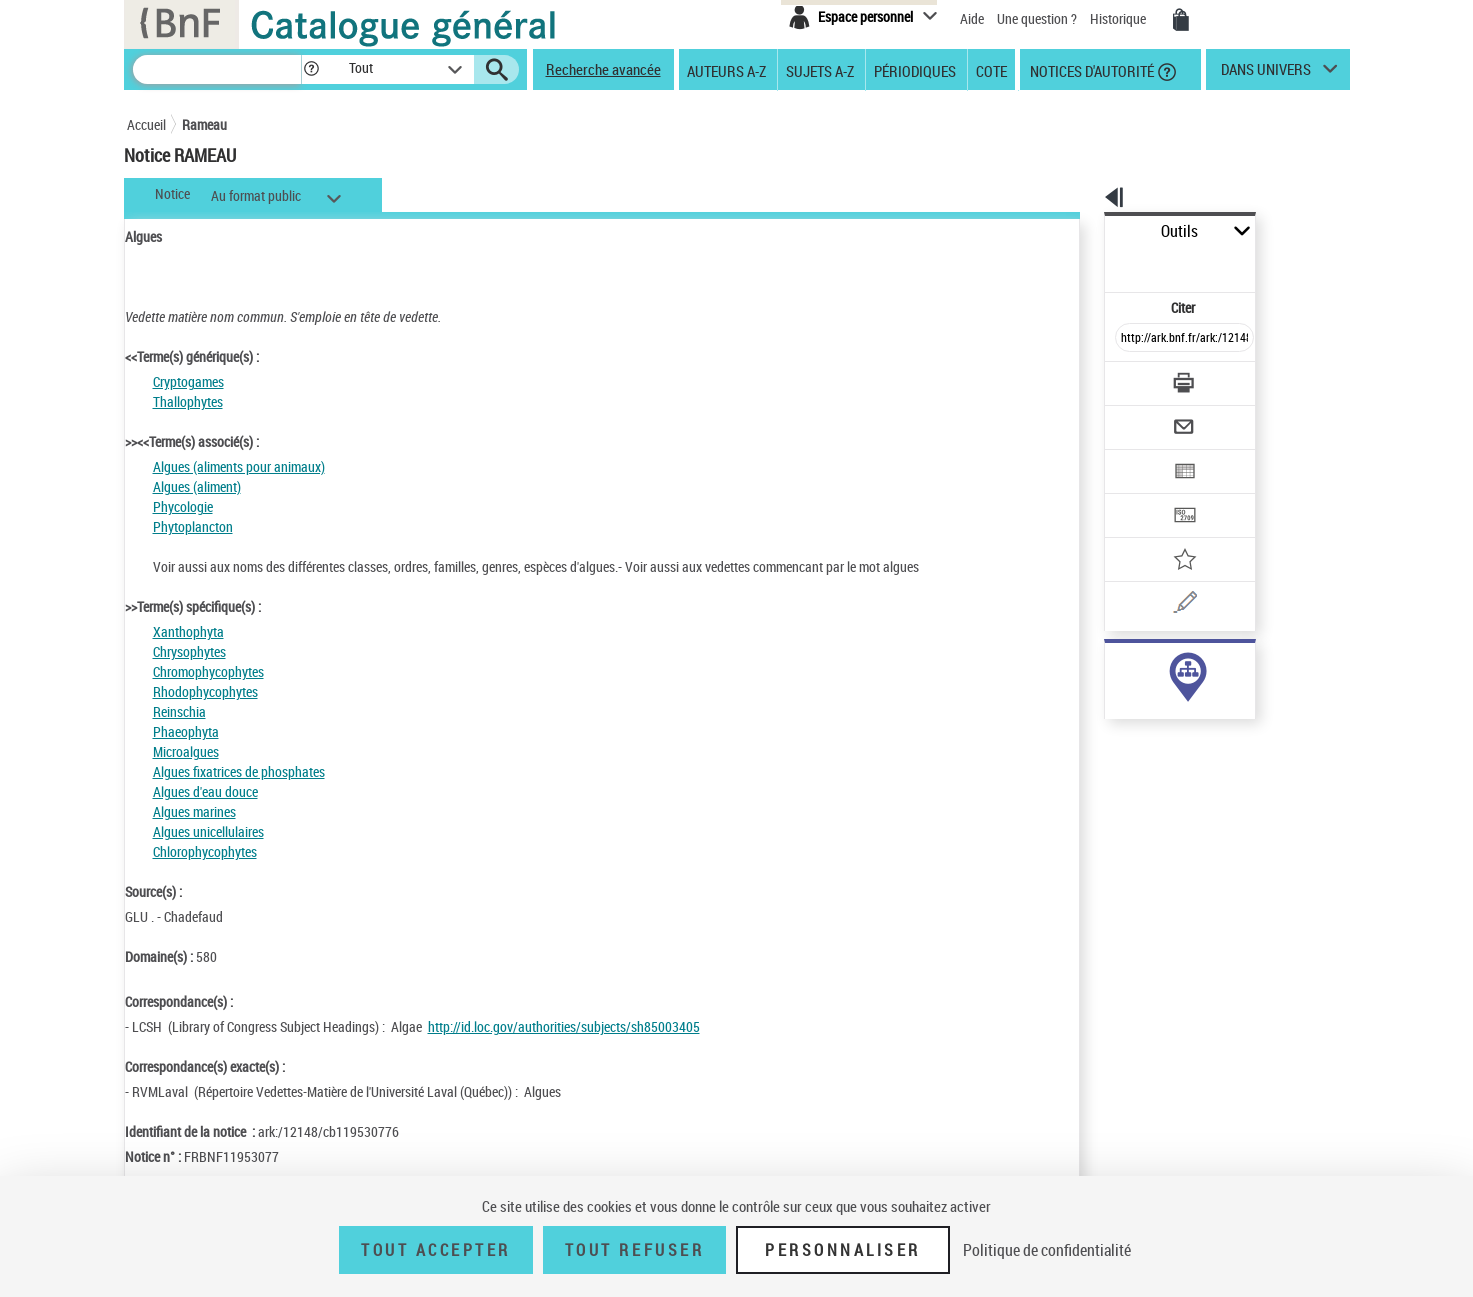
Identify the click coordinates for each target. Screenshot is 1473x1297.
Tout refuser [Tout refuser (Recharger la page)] (634, 1250)
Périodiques (915, 70)
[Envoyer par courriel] (1128, 378)
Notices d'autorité (1090, 70)
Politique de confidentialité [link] (1047, 1250)
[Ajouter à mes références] (1141, 495)
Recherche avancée (603, 69)
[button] (311, 69)
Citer (1097, 263)
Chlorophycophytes (205, 851)
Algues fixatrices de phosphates (239, 771)
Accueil (146, 124)
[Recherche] (217, 69)
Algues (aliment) (197, 486)
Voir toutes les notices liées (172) (1164, 708)
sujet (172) (1114, 667)
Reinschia (179, 711)
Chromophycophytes (208, 671)
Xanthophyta (188, 631)
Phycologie (183, 506)
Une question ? (1037, 18)
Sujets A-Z (820, 70)
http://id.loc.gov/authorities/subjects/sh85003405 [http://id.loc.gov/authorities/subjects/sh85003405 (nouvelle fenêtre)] (564, 1026)
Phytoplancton (193, 526)
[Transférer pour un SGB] (1137, 456)
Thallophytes (188, 401)
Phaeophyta (186, 731)
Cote (991, 70)
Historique (1119, 18)
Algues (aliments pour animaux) (239, 466)
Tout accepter (436, 1250)
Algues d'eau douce (205, 791)
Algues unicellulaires (208, 831)
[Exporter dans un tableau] (1143, 417)
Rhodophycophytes (205, 691)
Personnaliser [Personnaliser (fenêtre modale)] (843, 1250)
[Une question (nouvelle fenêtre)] (1168, 534)
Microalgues (186, 751)
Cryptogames (188, 381)
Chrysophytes (189, 651)
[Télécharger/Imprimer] (1132, 339)
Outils (1082, 231)
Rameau (204, 124)
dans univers (1266, 74)
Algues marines (194, 811)
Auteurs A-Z (726, 70)
